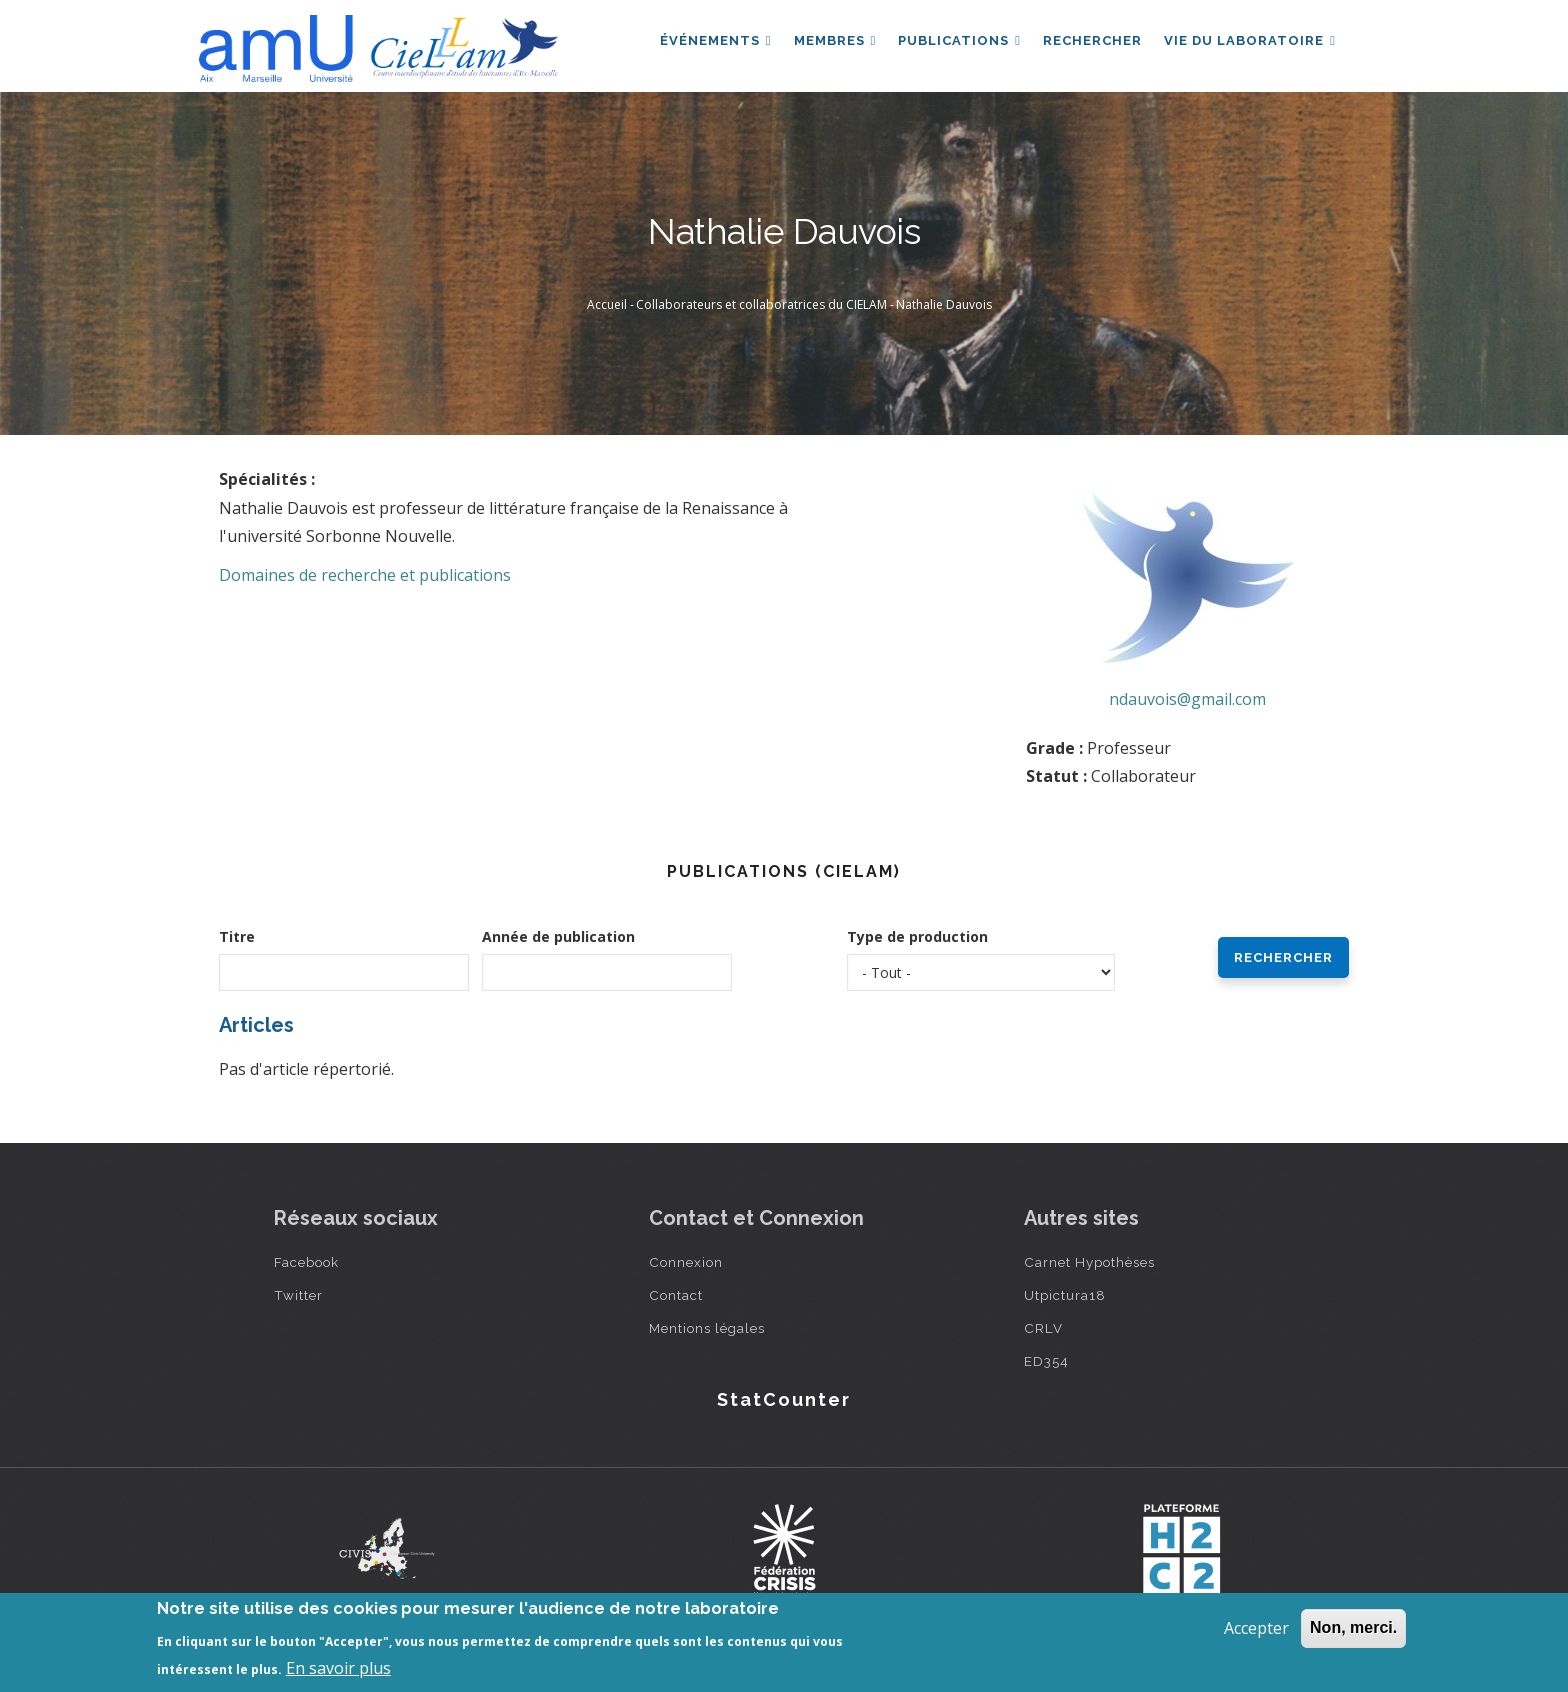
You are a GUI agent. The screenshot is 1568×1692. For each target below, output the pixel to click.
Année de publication (558, 936)
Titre (237, 936)
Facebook (306, 1262)
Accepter (1256, 1628)
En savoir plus (338, 1668)
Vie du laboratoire (1249, 43)
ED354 (1046, 1361)
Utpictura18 (1065, 1295)
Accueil (607, 304)
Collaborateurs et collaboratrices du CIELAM (761, 304)
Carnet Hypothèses (1089, 1262)
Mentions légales (707, 1328)
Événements (707, 43)
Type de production (917, 936)
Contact (676, 1295)
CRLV (1043, 1328)
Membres (828, 43)
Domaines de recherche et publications (365, 575)
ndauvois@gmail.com (1187, 699)
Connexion (686, 1262)
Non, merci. (1353, 1627)
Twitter (298, 1295)
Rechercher (1089, 43)
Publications (954, 43)
